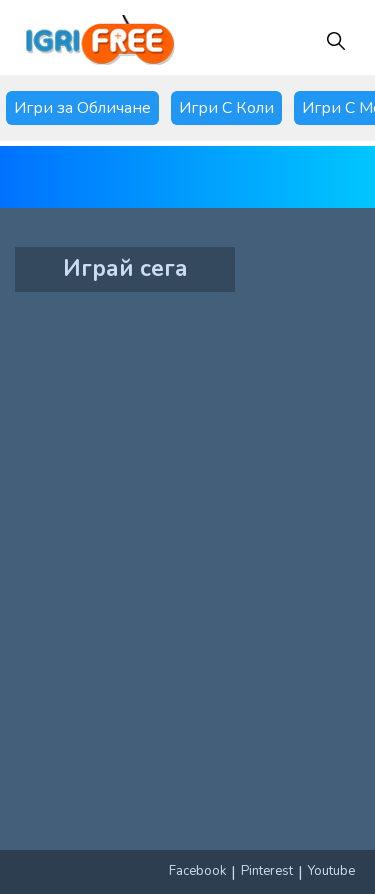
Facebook (197, 871)
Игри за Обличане (82, 108)
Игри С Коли (226, 108)
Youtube (331, 871)
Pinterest (267, 871)
